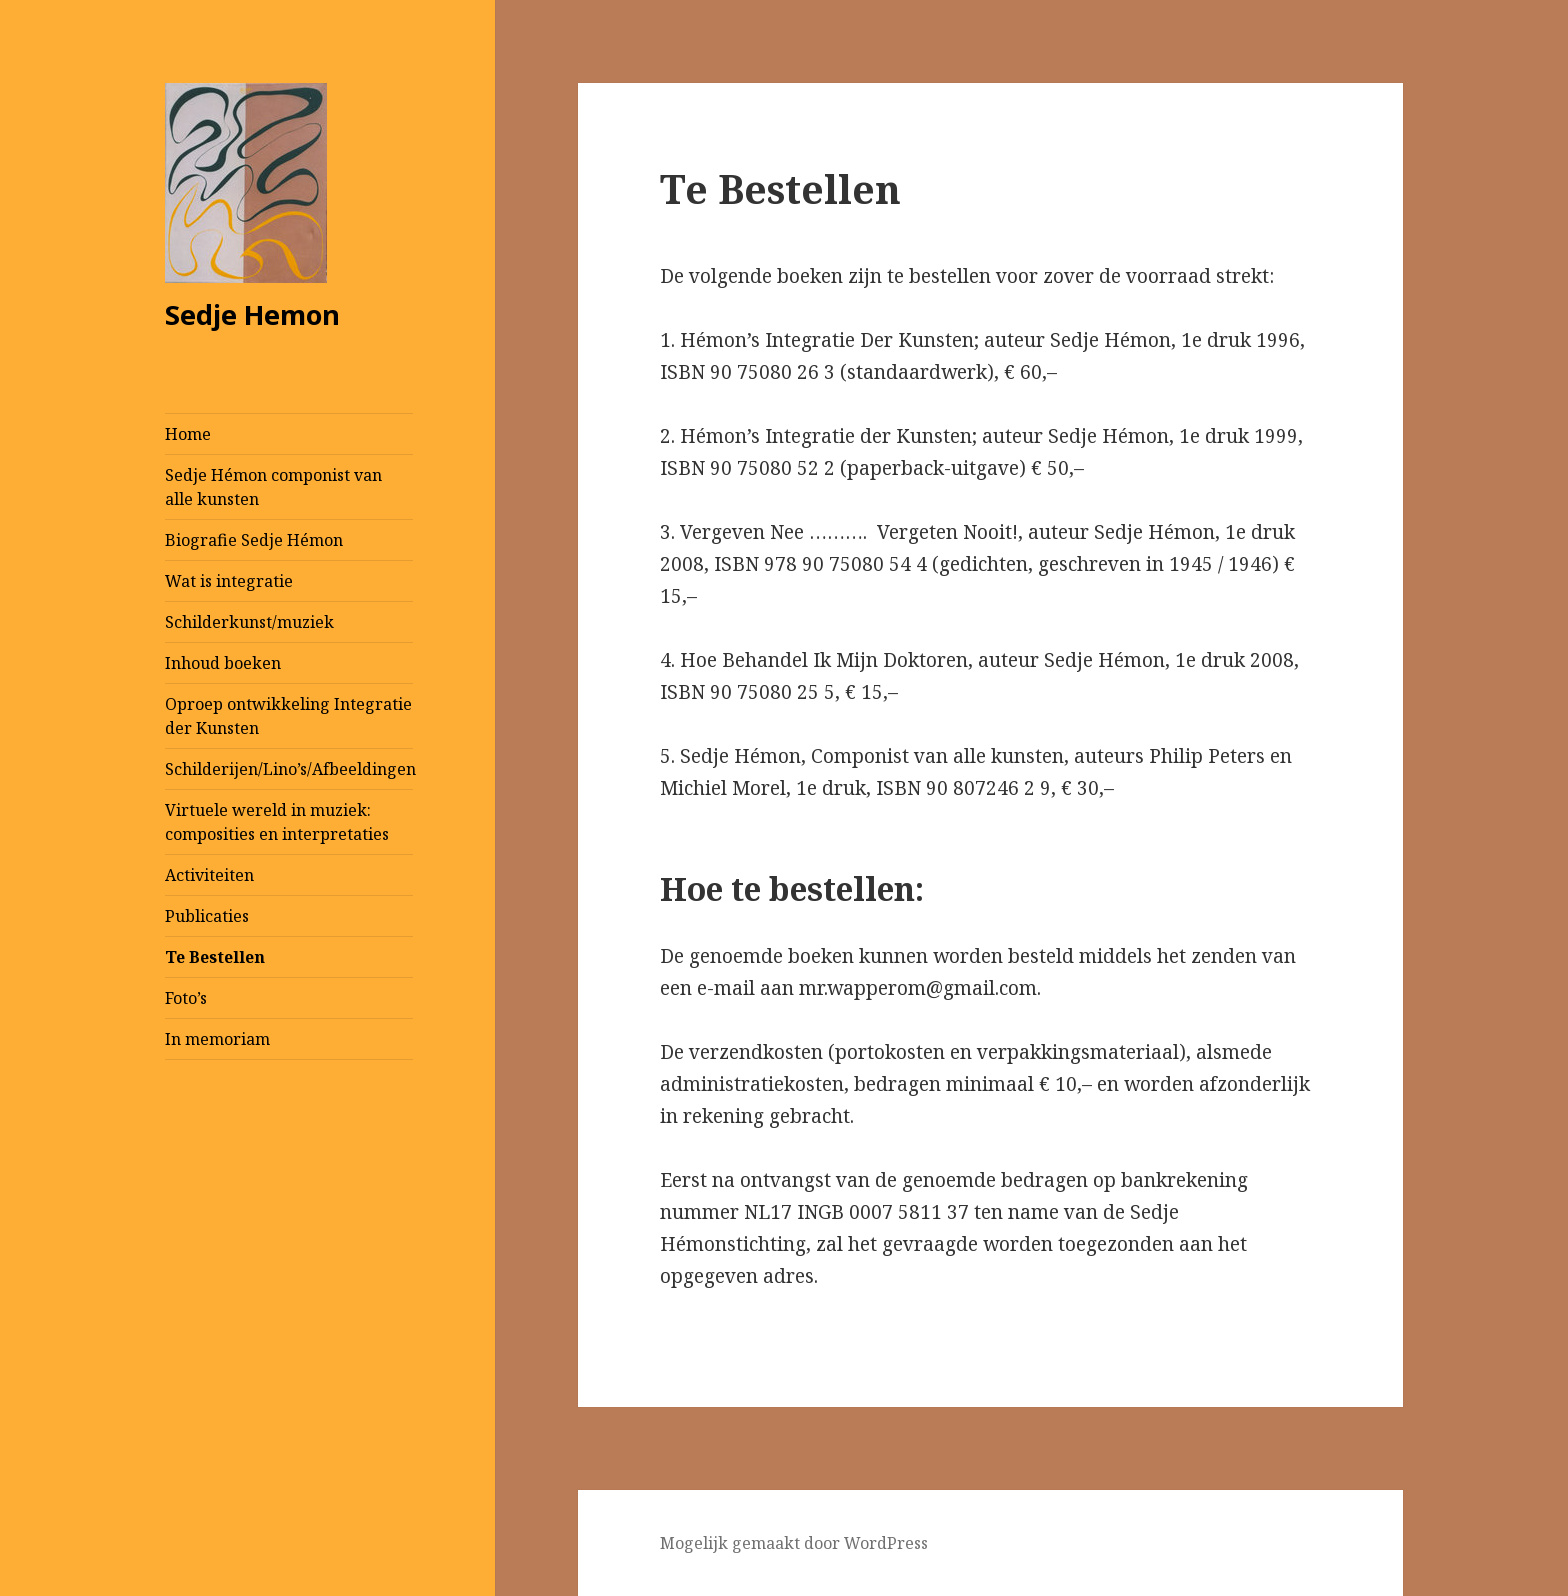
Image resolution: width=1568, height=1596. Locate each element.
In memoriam (217, 1039)
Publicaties (207, 916)
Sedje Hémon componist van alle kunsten (273, 487)
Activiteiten (209, 875)
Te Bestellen (215, 957)
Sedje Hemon (252, 314)
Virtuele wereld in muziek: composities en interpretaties (277, 822)
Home (188, 434)
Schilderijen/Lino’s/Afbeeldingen (289, 769)
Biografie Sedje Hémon (254, 540)
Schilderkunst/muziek (249, 622)
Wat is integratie (229, 581)
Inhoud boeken (223, 663)
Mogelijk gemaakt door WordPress (794, 1543)
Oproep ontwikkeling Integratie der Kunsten (288, 716)
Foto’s (186, 998)
